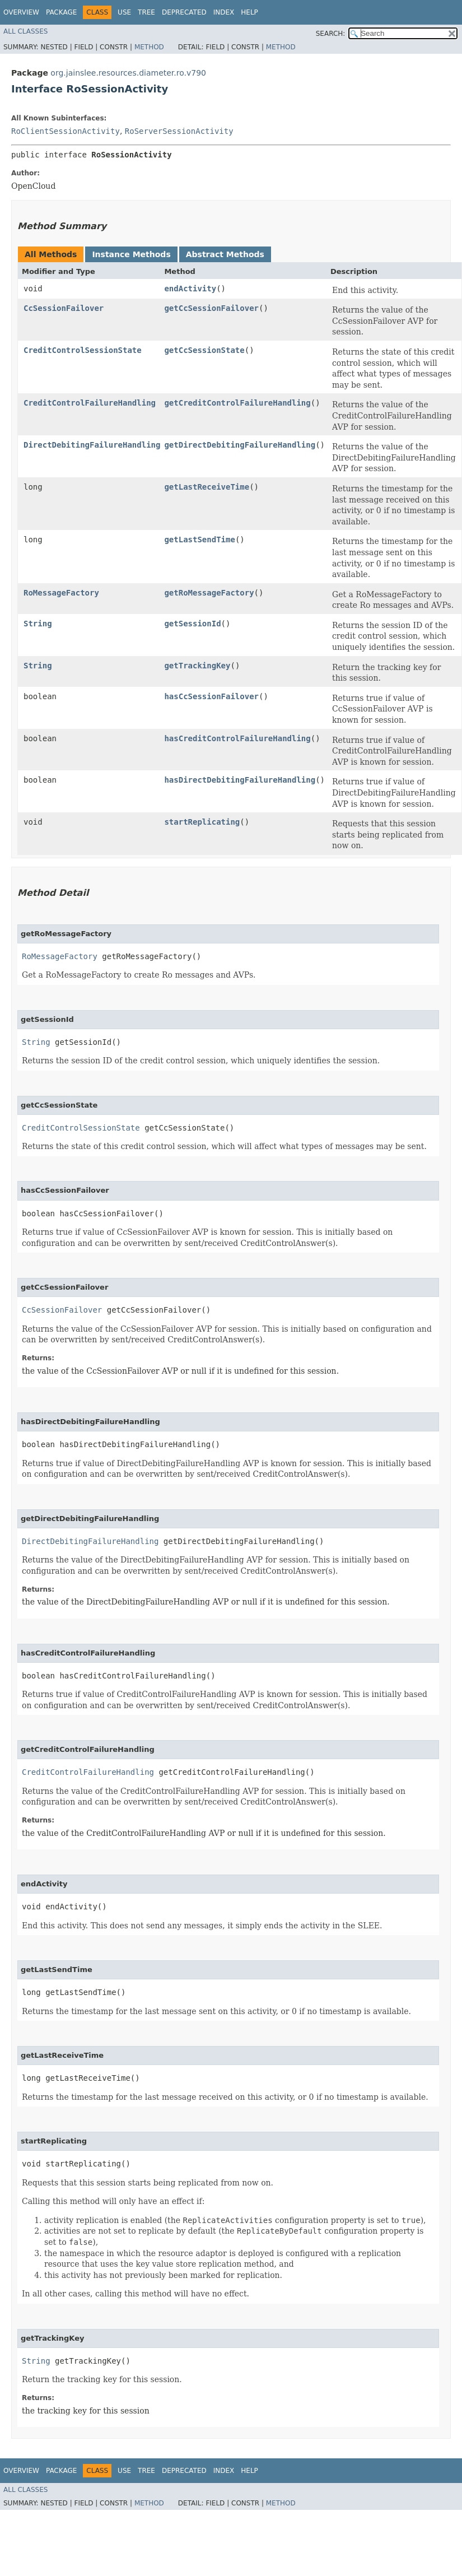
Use (124, 12)
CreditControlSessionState (83, 350)
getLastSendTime (199, 539)
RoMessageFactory (61, 592)
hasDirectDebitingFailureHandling (239, 779)
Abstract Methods (225, 254)
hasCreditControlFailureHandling (237, 738)
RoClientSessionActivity (65, 131)
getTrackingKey (197, 665)
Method (149, 47)
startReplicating (202, 821)
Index (224, 12)
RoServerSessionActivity (179, 131)
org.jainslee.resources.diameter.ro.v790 (128, 72)
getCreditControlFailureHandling (237, 402)
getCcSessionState (204, 350)
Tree (146, 12)
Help (249, 12)
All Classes (25, 31)
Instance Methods (131, 254)
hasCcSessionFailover (211, 696)
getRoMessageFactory (209, 592)
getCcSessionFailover (211, 308)
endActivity (190, 288)
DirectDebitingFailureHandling (92, 444)
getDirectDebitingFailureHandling (239, 444)
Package (61, 12)
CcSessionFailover (64, 308)
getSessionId (192, 623)
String (38, 623)
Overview (21, 12)
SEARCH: (331, 34)
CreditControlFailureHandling (90, 402)
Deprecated (184, 12)
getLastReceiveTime (206, 486)
